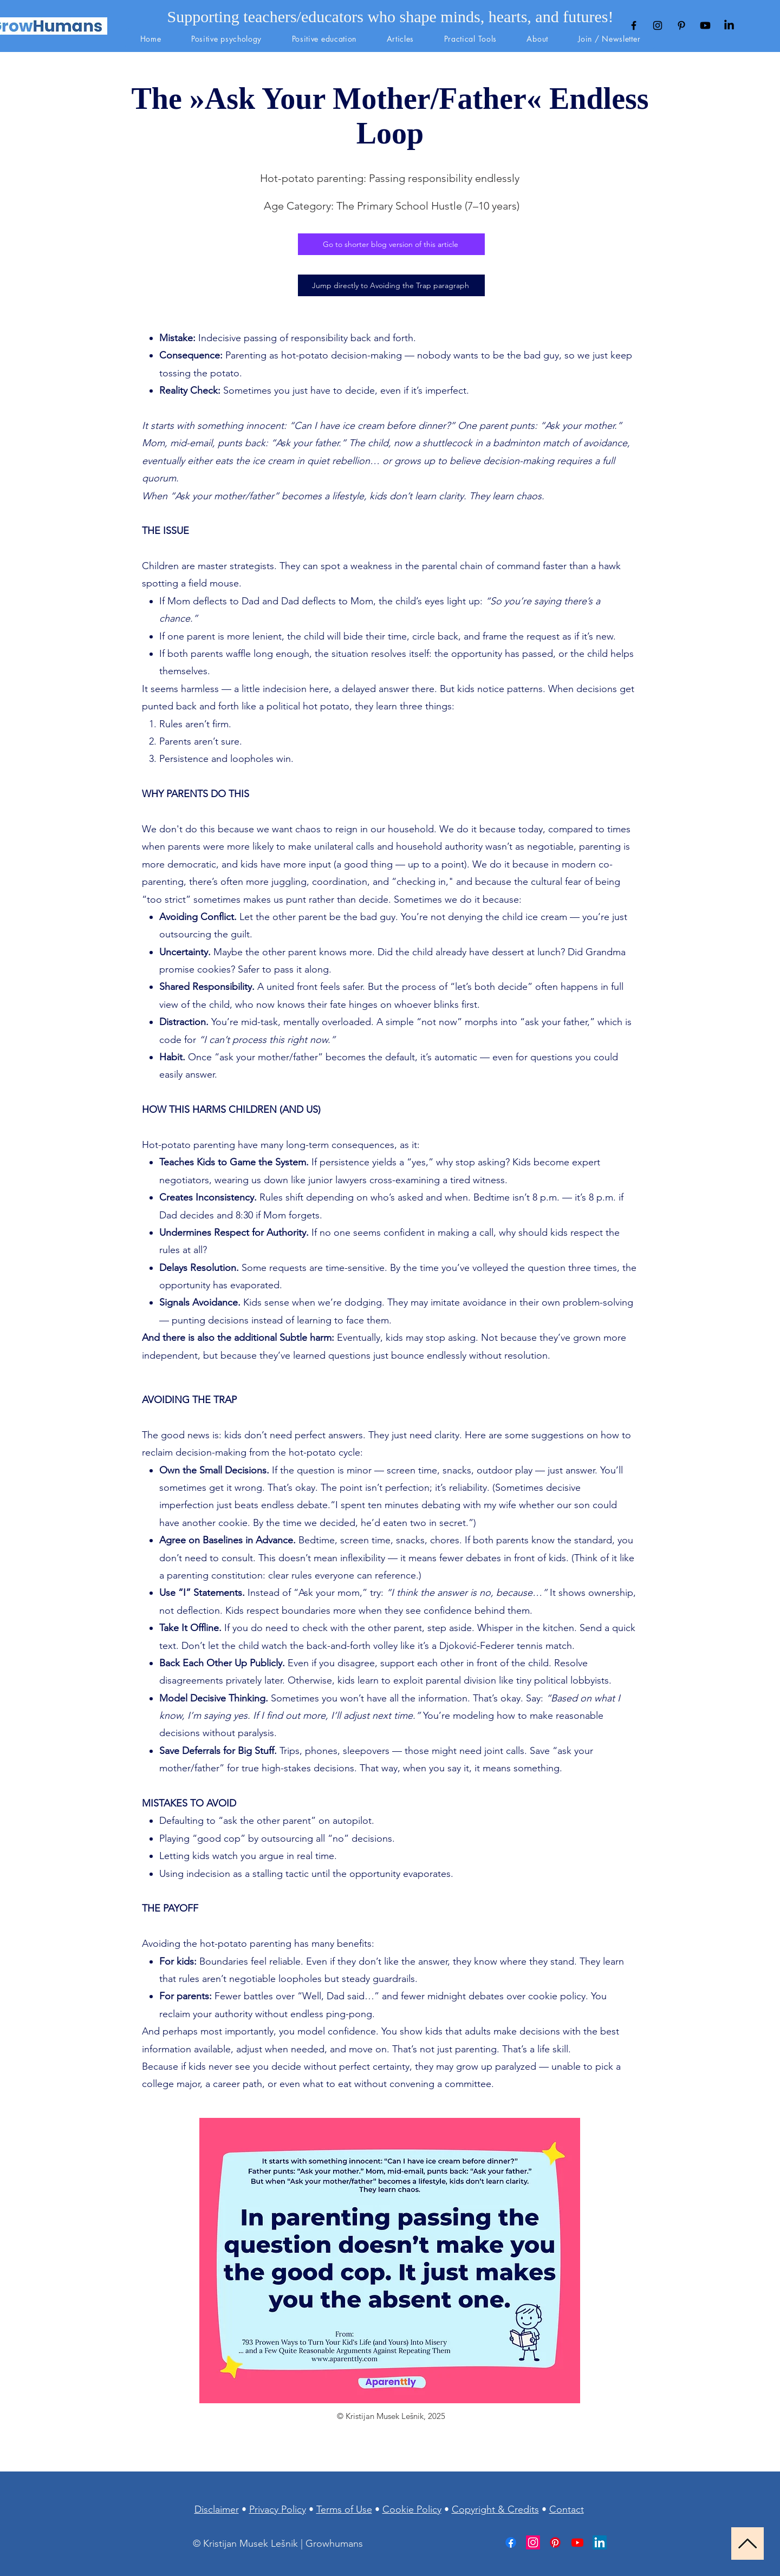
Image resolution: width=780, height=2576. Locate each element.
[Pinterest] (555, 2542)
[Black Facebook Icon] (634, 25)
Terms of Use (344, 2509)
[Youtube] (705, 25)
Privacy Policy (277, 2509)
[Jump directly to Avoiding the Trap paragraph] (391, 285)
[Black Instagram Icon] (658, 25)
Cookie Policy (411, 2509)
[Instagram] (533, 2542)
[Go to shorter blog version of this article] (391, 244)
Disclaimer (216, 2509)
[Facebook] (511, 2542)
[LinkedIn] (729, 25)
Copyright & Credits (495, 2509)
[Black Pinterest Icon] (681, 25)
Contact (566, 2509)
